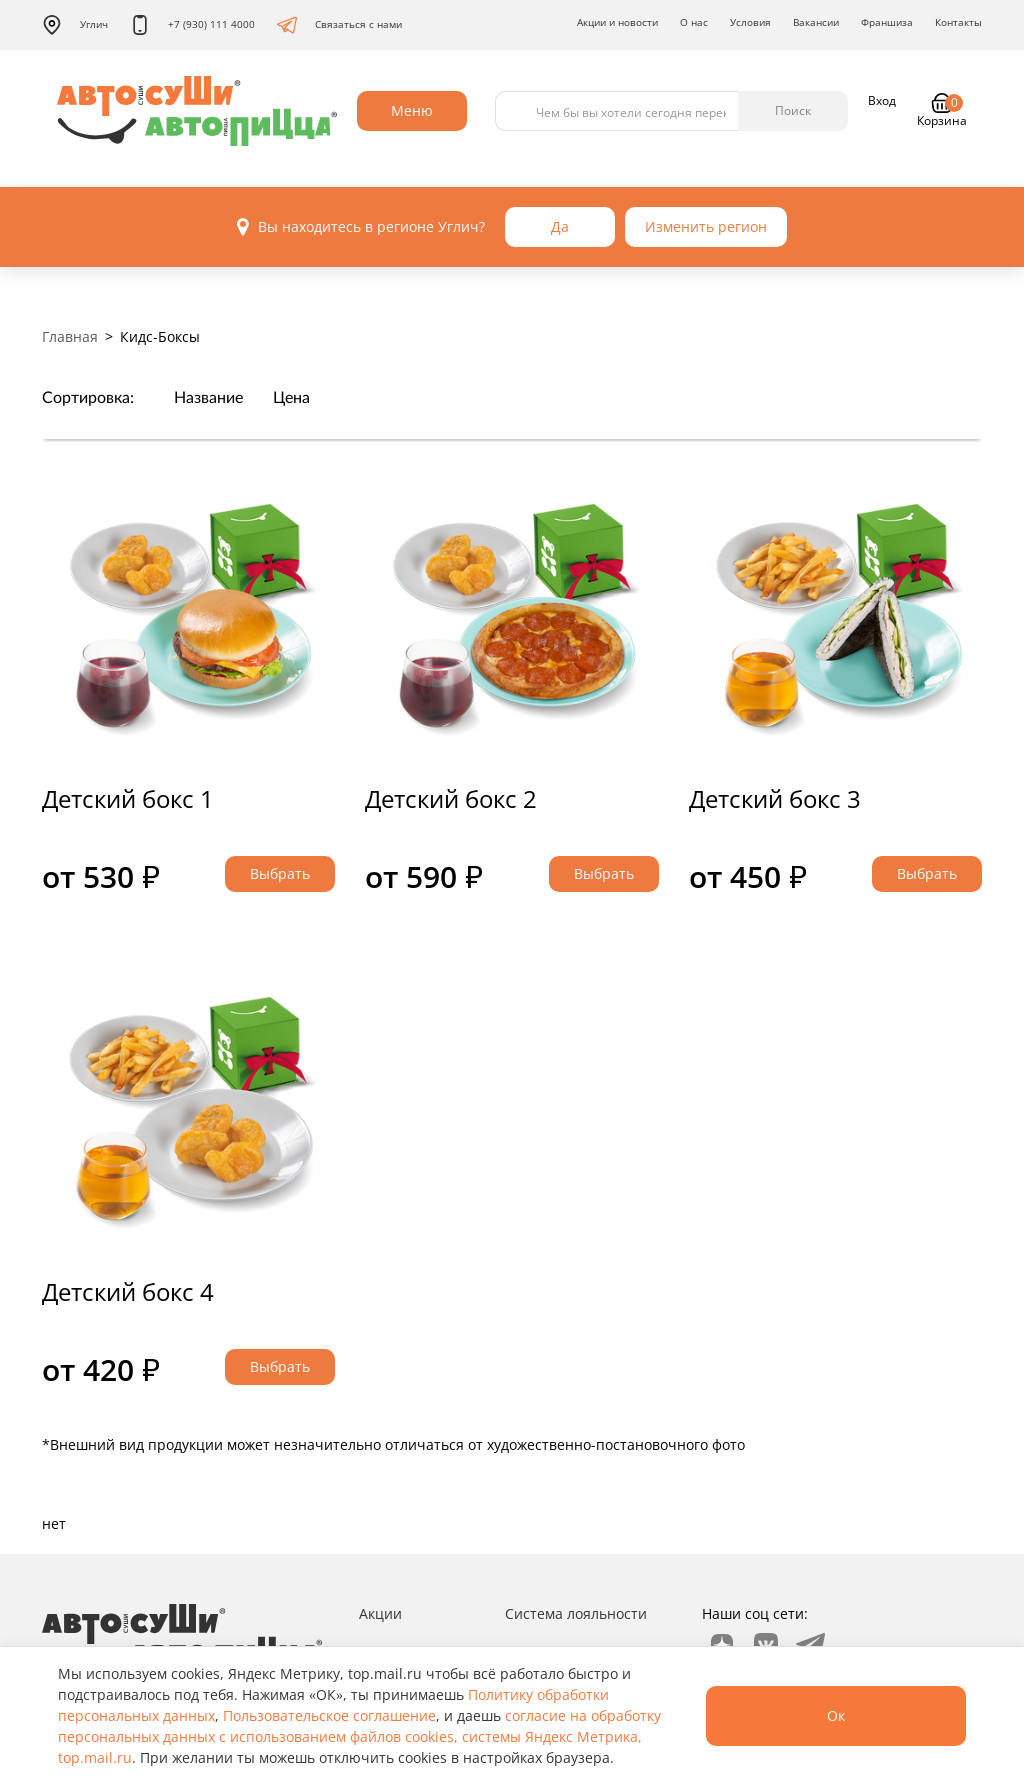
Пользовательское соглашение (329, 1715)
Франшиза (887, 22)
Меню (412, 110)
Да (560, 226)
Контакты (958, 22)
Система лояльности (576, 1613)
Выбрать (280, 873)
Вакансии (816, 22)
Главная (70, 336)
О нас (694, 22)
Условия (750, 22)
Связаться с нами (339, 25)
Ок (836, 1715)
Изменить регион (706, 226)
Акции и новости (617, 22)
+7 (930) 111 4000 (192, 25)
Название (208, 398)
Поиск (793, 110)
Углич (75, 25)
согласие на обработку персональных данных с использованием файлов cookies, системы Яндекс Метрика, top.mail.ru (359, 1736)
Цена (291, 398)
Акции (380, 1613)
